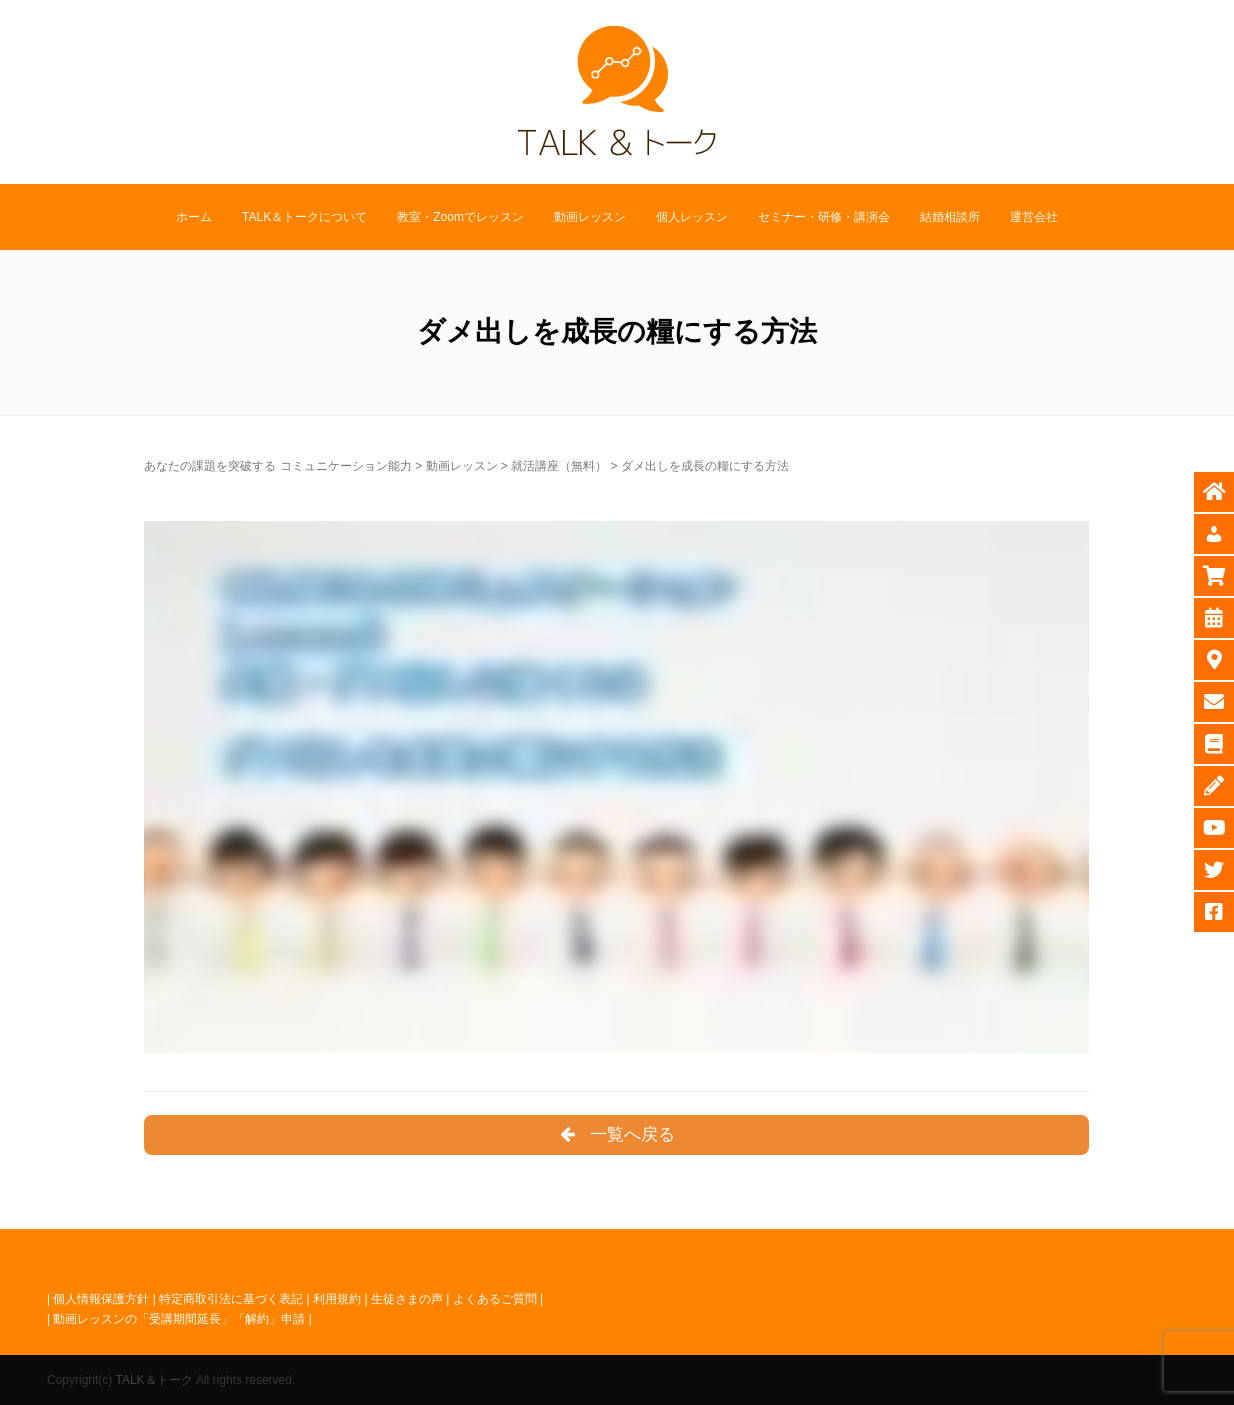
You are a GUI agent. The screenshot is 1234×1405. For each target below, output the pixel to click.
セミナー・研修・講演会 (824, 217)
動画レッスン (590, 217)
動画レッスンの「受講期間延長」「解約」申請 (179, 1319)
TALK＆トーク (153, 1380)
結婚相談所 (950, 217)
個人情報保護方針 (101, 1299)
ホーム (194, 217)
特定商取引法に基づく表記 (231, 1299)
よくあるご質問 (495, 1299)
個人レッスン (692, 217)
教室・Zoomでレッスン (460, 217)
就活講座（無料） (559, 466)
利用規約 (337, 1299)
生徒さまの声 (407, 1299)
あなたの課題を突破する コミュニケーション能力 (277, 466)
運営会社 (1034, 217)
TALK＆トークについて (304, 217)
